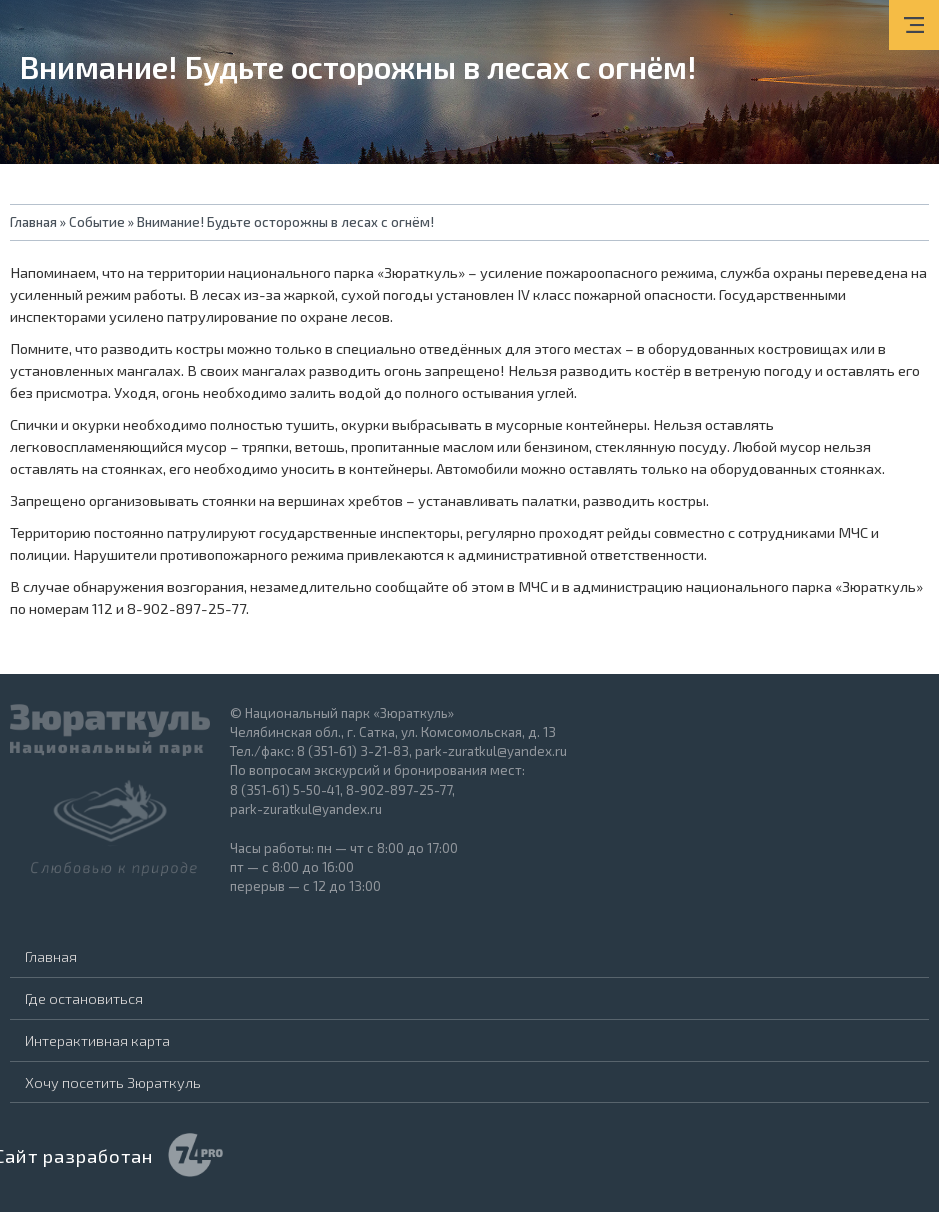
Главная (51, 956)
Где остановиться (84, 998)
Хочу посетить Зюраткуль (113, 1082)
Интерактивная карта (97, 1040)
